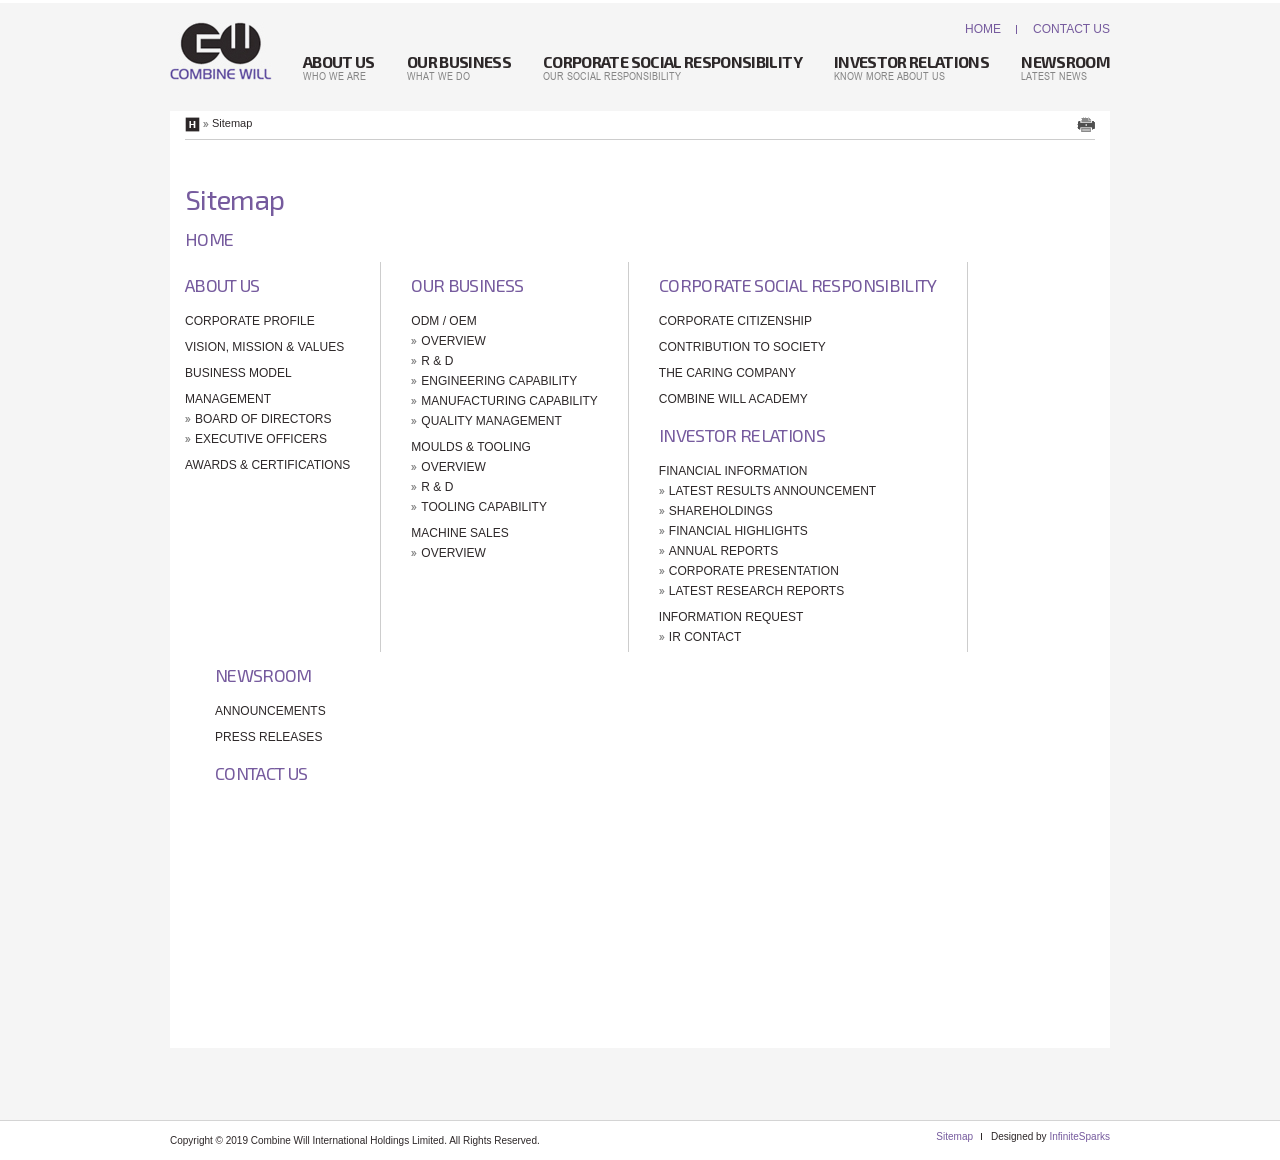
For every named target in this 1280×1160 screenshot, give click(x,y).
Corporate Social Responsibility (798, 285)
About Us (222, 285)
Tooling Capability (484, 507)
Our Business (467, 285)
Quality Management (491, 421)
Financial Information (733, 471)
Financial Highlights (738, 531)
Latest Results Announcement (772, 491)
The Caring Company (727, 373)
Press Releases (268, 737)
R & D (437, 361)
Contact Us (1071, 29)
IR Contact (705, 637)
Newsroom (263, 675)
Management (228, 399)
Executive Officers (261, 439)
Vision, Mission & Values (264, 347)
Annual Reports (723, 551)
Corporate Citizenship (735, 321)
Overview (453, 341)
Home (983, 29)
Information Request (731, 617)
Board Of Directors (263, 419)
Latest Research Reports (756, 591)
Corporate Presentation (754, 571)
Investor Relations (742, 435)
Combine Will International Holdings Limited (221, 51)
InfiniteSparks (1079, 1136)
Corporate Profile (250, 321)
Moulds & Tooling (471, 447)
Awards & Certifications (267, 465)
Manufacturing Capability (509, 401)
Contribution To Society (742, 347)
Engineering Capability (499, 381)
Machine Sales (459, 533)
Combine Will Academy (733, 399)
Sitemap (954, 1136)
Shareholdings (721, 511)
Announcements (270, 711)
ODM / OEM (443, 321)
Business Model (238, 373)
